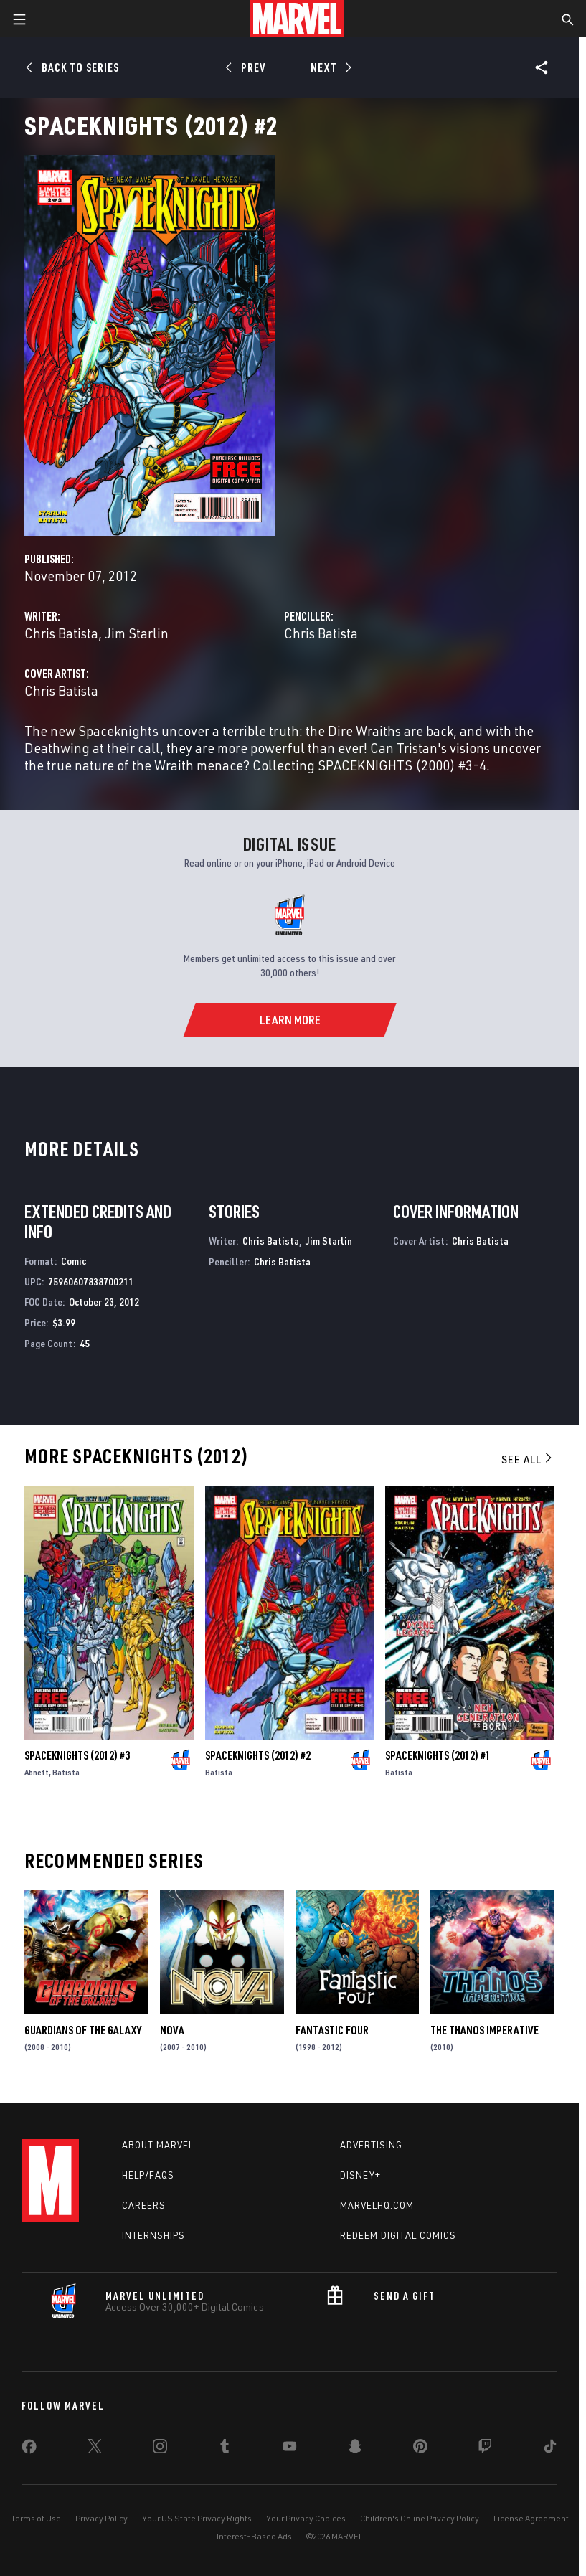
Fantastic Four (332, 2030)
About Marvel (158, 2145)
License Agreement (531, 2518)
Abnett (36, 1772)
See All (527, 1459)
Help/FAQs (148, 2175)
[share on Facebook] (29, 2450)
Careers (144, 2205)
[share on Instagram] (160, 2449)
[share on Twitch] (485, 2449)
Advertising (371, 2145)
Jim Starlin (137, 633)
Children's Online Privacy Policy (419, 2518)
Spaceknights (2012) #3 (77, 1755)
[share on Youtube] (290, 2449)
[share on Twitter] (95, 2449)
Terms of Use (36, 2518)
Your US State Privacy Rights (197, 2518)
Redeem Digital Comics (398, 2235)
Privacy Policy (101, 2518)
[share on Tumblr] (224, 2449)
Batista (66, 1772)
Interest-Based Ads (254, 2536)
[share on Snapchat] (355, 2449)
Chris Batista (61, 633)
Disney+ (360, 2175)
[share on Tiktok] (550, 2449)
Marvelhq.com (377, 2205)
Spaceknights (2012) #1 (438, 1755)
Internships (153, 2235)
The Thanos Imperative (484, 2030)
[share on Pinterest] (420, 2449)
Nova (172, 2030)
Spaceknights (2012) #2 (258, 1755)
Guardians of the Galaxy (82, 2030)
